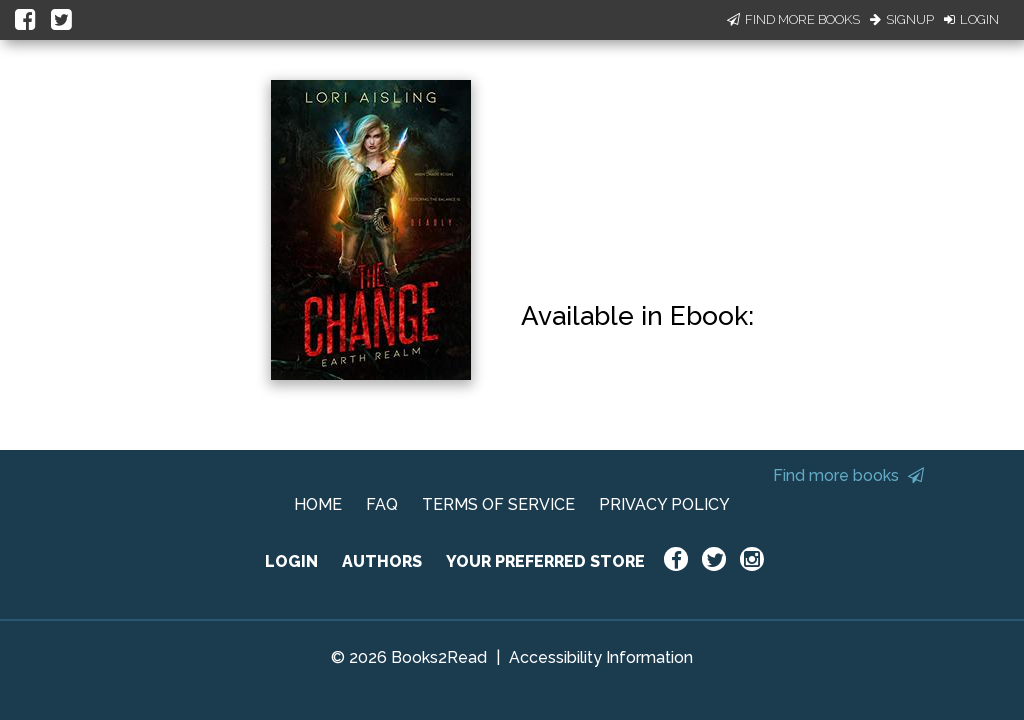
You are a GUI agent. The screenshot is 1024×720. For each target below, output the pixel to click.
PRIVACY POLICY (664, 504)
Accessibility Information (601, 657)
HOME (318, 504)
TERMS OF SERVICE (498, 504)
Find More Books (793, 19)
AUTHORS (382, 561)
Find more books (848, 475)
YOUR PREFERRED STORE (545, 561)
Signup (902, 19)
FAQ (382, 504)
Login (971, 19)
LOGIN (291, 561)
